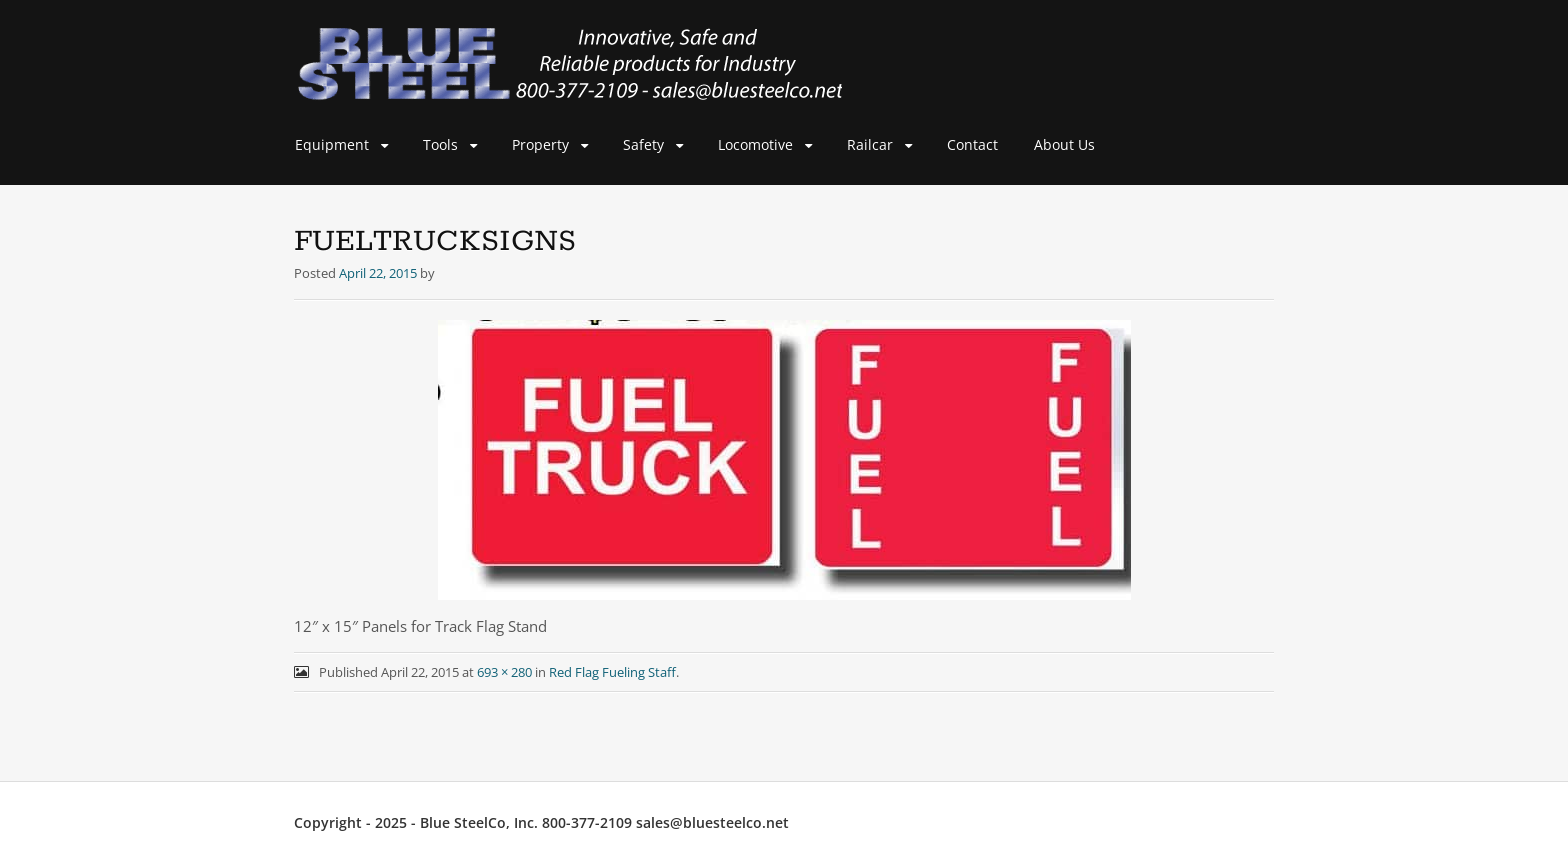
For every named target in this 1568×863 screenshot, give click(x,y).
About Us (1064, 144)
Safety (643, 144)
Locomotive (755, 144)
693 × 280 (504, 672)
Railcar (870, 144)
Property (540, 144)
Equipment (332, 144)
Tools (440, 144)
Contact (972, 144)
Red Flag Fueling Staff (612, 672)
